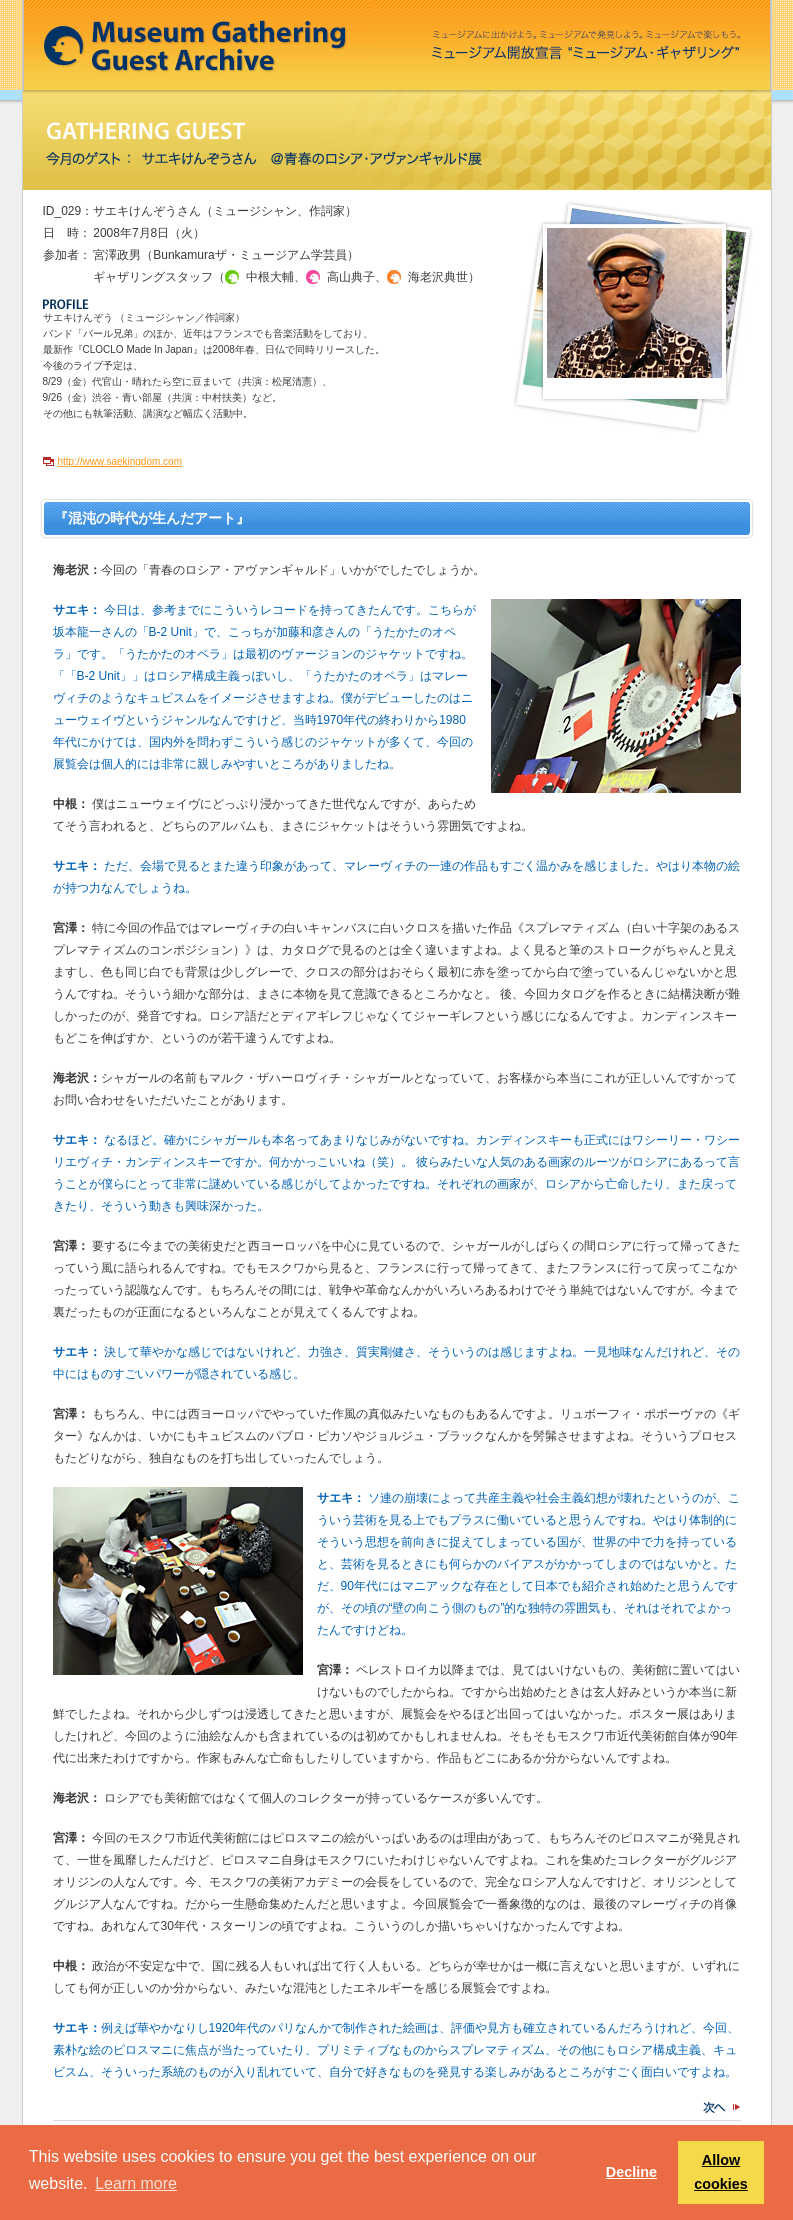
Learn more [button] (136, 2183)
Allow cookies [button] (721, 2172)
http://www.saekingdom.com (120, 461)
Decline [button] (631, 2172)
